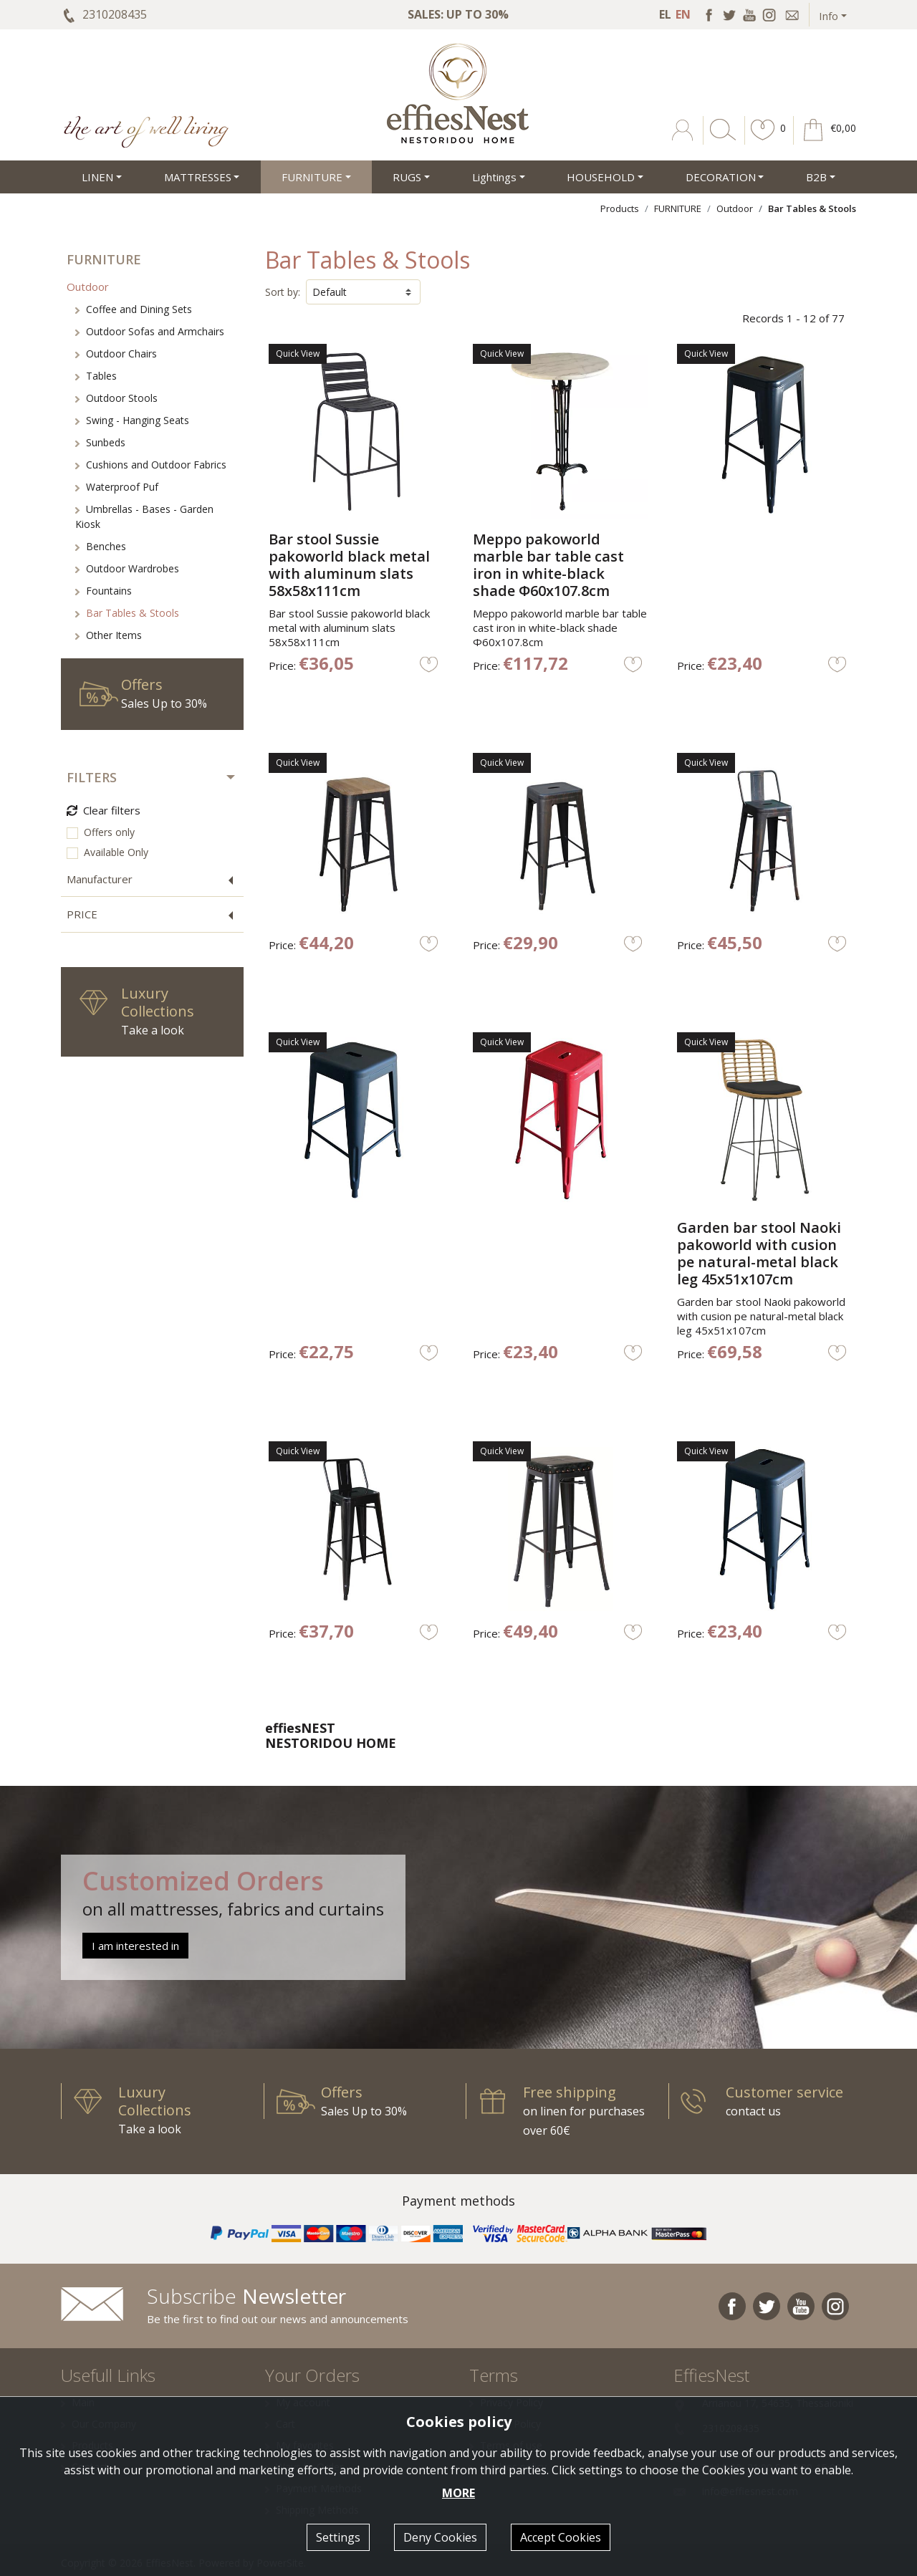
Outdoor (734, 208)
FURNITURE (677, 208)
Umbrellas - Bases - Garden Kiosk (144, 516)
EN (683, 14)
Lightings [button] (494, 177)
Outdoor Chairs (116, 353)
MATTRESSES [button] (197, 177)
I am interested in (135, 1945)
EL (665, 14)
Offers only (109, 832)
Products (619, 208)
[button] (763, 140)
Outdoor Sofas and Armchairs (149, 331)
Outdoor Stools (116, 398)
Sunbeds (100, 442)
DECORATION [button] (721, 177)
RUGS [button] (407, 177)
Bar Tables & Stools (127, 613)
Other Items (108, 635)
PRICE (82, 914)
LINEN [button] (97, 177)
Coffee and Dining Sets (133, 309)
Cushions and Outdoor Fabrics (150, 464)
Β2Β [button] (816, 177)
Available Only (116, 852)
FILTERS (92, 777)
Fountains (103, 590)
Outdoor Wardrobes (127, 568)
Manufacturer (100, 879)
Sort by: (282, 292)
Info (828, 16)
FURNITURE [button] (312, 177)
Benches (100, 546)
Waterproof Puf (116, 487)
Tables (96, 376)
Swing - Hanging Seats (132, 420)
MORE (458, 2493)
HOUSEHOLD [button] (601, 177)
